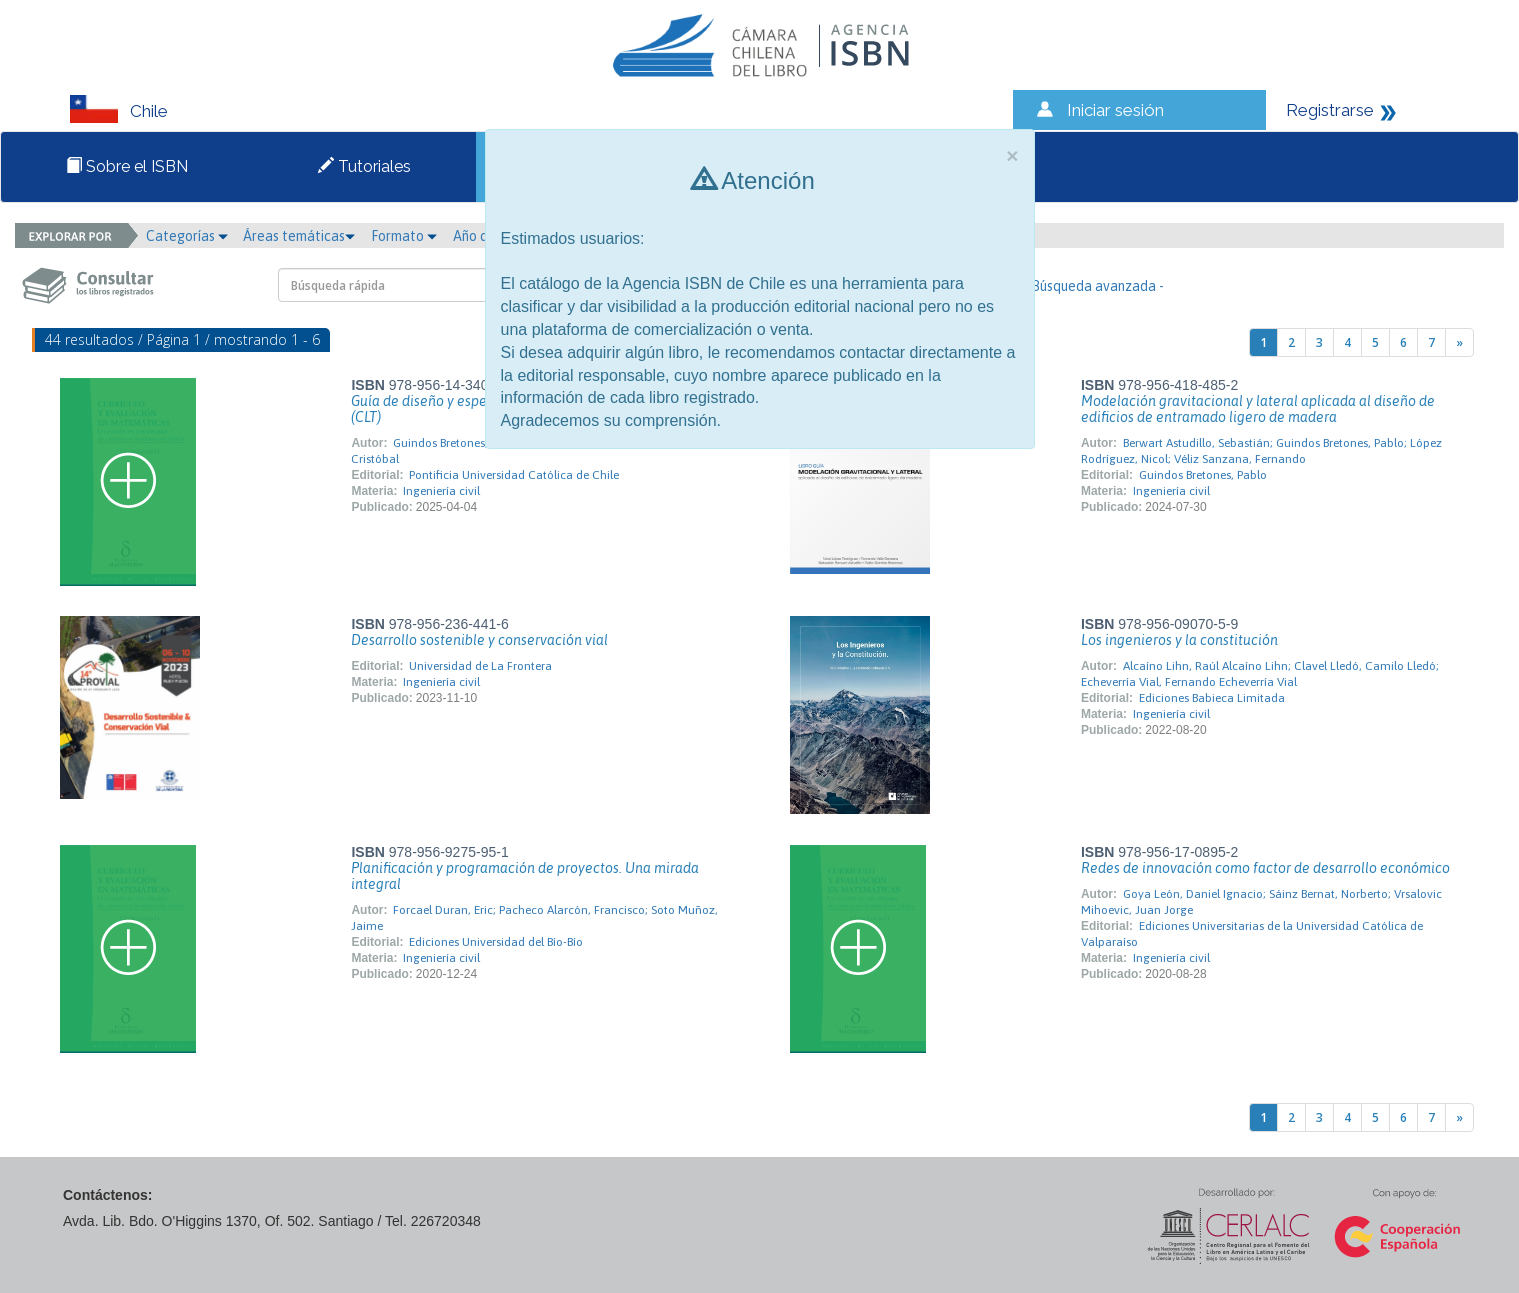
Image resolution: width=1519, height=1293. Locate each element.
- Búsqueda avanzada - (1093, 286)
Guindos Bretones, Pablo (1203, 475)
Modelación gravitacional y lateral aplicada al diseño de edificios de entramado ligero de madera (1258, 409)
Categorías (187, 236)
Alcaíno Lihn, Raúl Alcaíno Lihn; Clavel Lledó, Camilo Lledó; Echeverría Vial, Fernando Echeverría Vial (1260, 674)
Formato (404, 236)
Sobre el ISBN (127, 166)
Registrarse (1330, 110)
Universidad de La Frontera (480, 666)
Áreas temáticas (299, 236)
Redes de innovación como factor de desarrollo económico (1265, 868)
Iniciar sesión (1115, 110)
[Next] (1459, 342)
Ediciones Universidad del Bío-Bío (496, 942)
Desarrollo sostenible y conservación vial (479, 640)
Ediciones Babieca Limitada (1212, 698)
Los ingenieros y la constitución (1179, 640)
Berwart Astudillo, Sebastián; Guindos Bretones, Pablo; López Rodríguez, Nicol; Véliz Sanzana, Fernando (1261, 451)
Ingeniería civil (441, 491)
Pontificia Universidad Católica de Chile (514, 475)
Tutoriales (364, 166)
